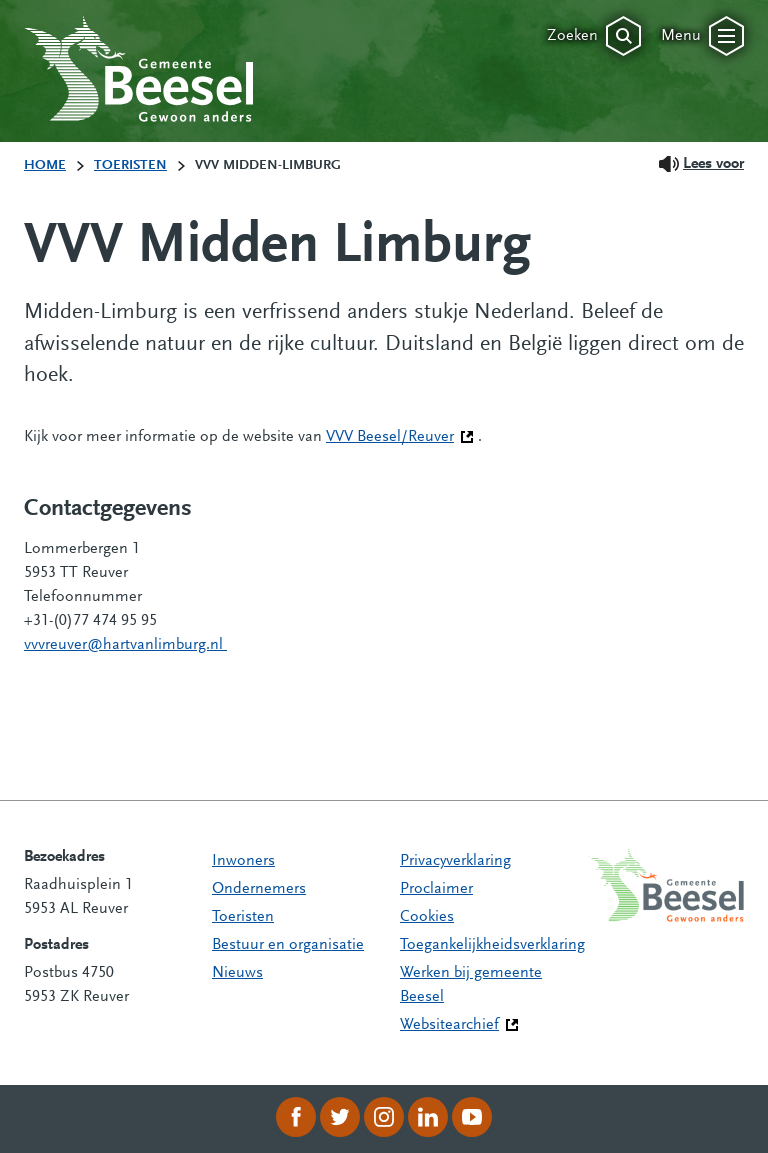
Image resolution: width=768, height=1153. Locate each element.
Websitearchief (449, 1025)
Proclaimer (436, 889)
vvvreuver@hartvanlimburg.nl (125, 645)
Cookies (427, 917)
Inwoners (243, 861)
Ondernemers (259, 889)
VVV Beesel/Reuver (400, 435)
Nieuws (237, 973)
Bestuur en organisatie (288, 945)
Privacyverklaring (455, 861)
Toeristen (243, 917)
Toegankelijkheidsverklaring (492, 945)
